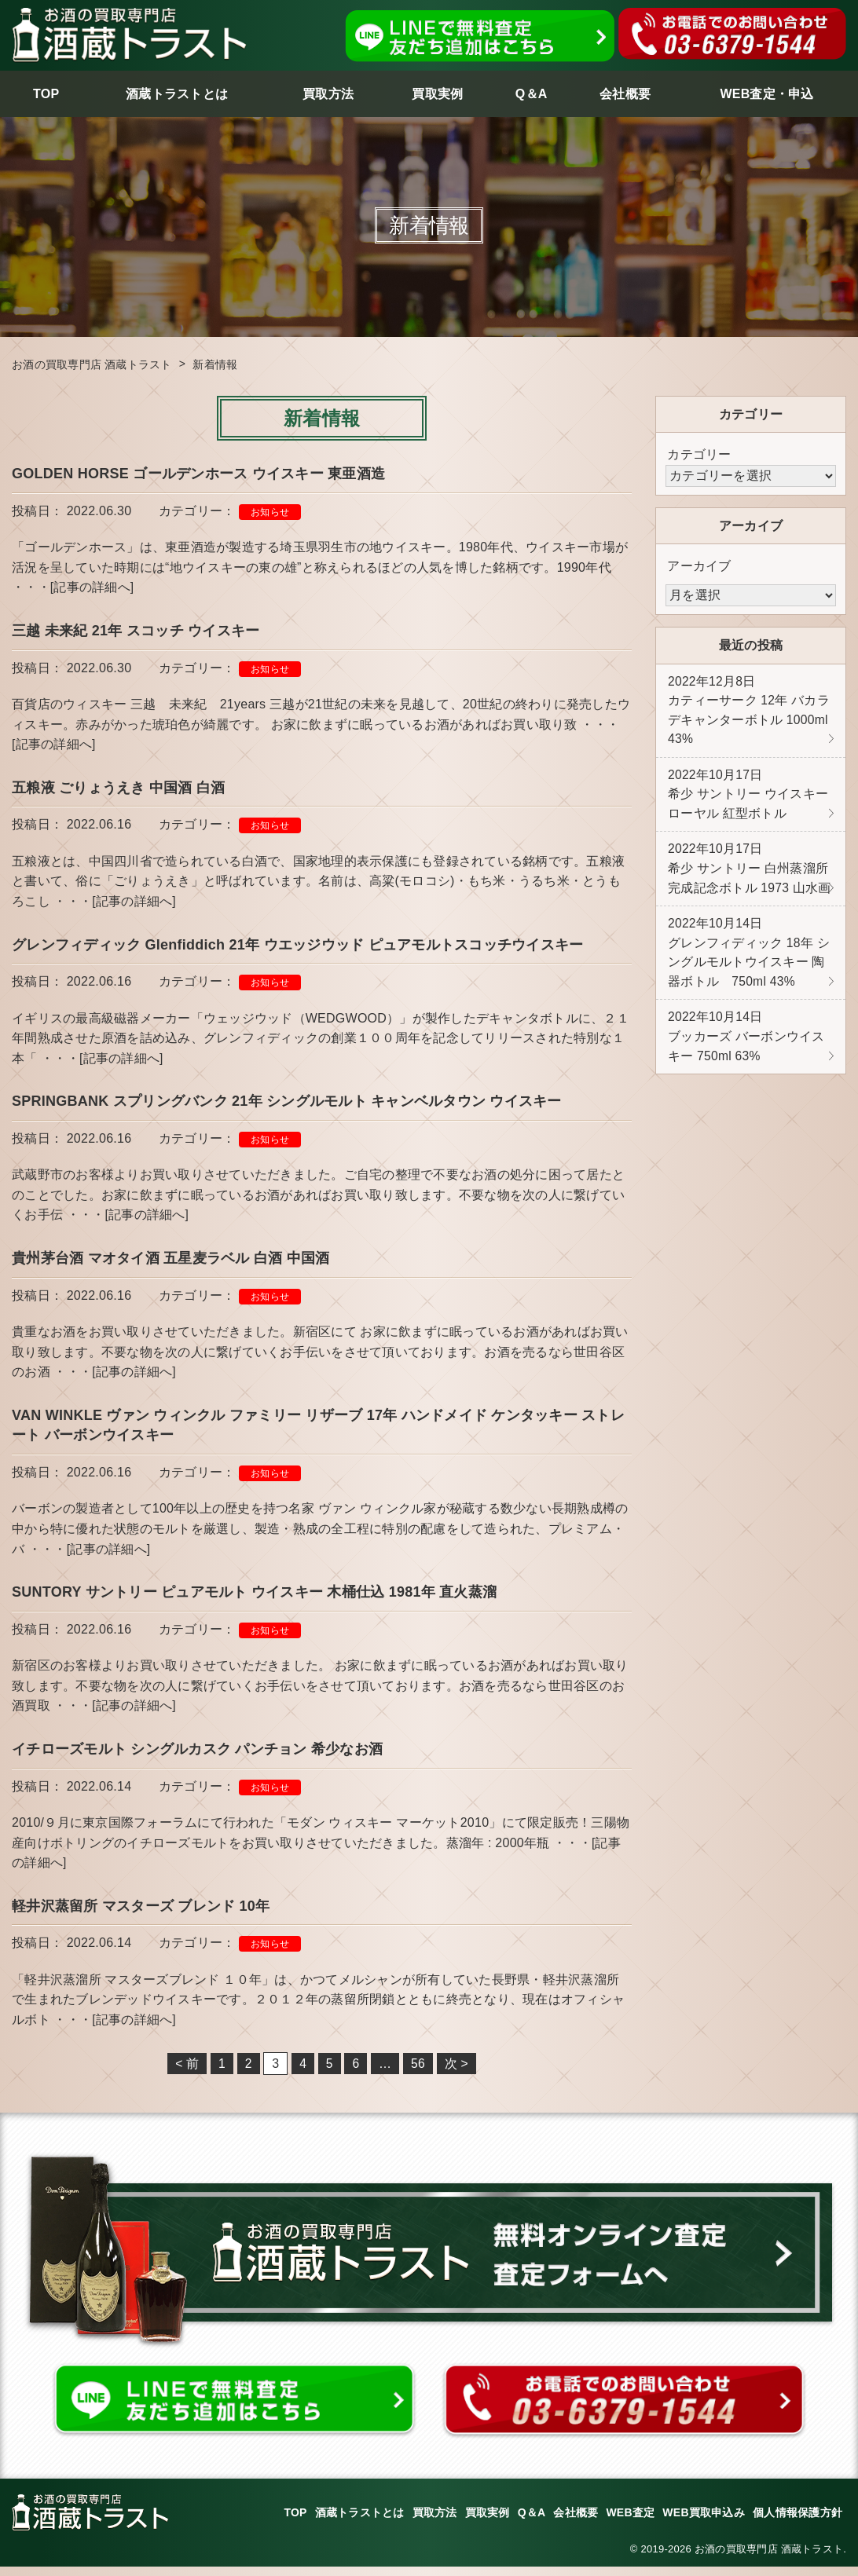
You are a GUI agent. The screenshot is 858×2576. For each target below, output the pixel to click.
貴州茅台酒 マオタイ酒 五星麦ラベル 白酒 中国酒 (170, 1263)
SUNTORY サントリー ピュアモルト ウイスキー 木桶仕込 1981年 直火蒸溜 (262, 1599)
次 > (457, 2072)
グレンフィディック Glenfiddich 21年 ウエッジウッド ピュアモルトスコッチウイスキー (297, 947)
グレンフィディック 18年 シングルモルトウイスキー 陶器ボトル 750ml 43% (749, 962)
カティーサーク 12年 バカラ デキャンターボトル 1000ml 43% (749, 712)
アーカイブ (699, 566)
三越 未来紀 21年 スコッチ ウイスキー (135, 631)
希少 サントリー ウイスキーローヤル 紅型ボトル (748, 798)
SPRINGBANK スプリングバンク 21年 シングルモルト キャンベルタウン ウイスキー (287, 1105)
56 (418, 2072)
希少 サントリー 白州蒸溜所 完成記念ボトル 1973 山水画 (749, 875)
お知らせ (270, 512)
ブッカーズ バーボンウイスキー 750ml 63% (746, 1049)
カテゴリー (699, 454)
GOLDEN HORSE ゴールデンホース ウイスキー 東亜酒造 (198, 473)
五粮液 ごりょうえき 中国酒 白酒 (118, 789)
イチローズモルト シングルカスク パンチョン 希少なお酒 (197, 1757)
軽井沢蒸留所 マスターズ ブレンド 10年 (141, 1914)
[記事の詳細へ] (92, 588)
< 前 (186, 2072)
